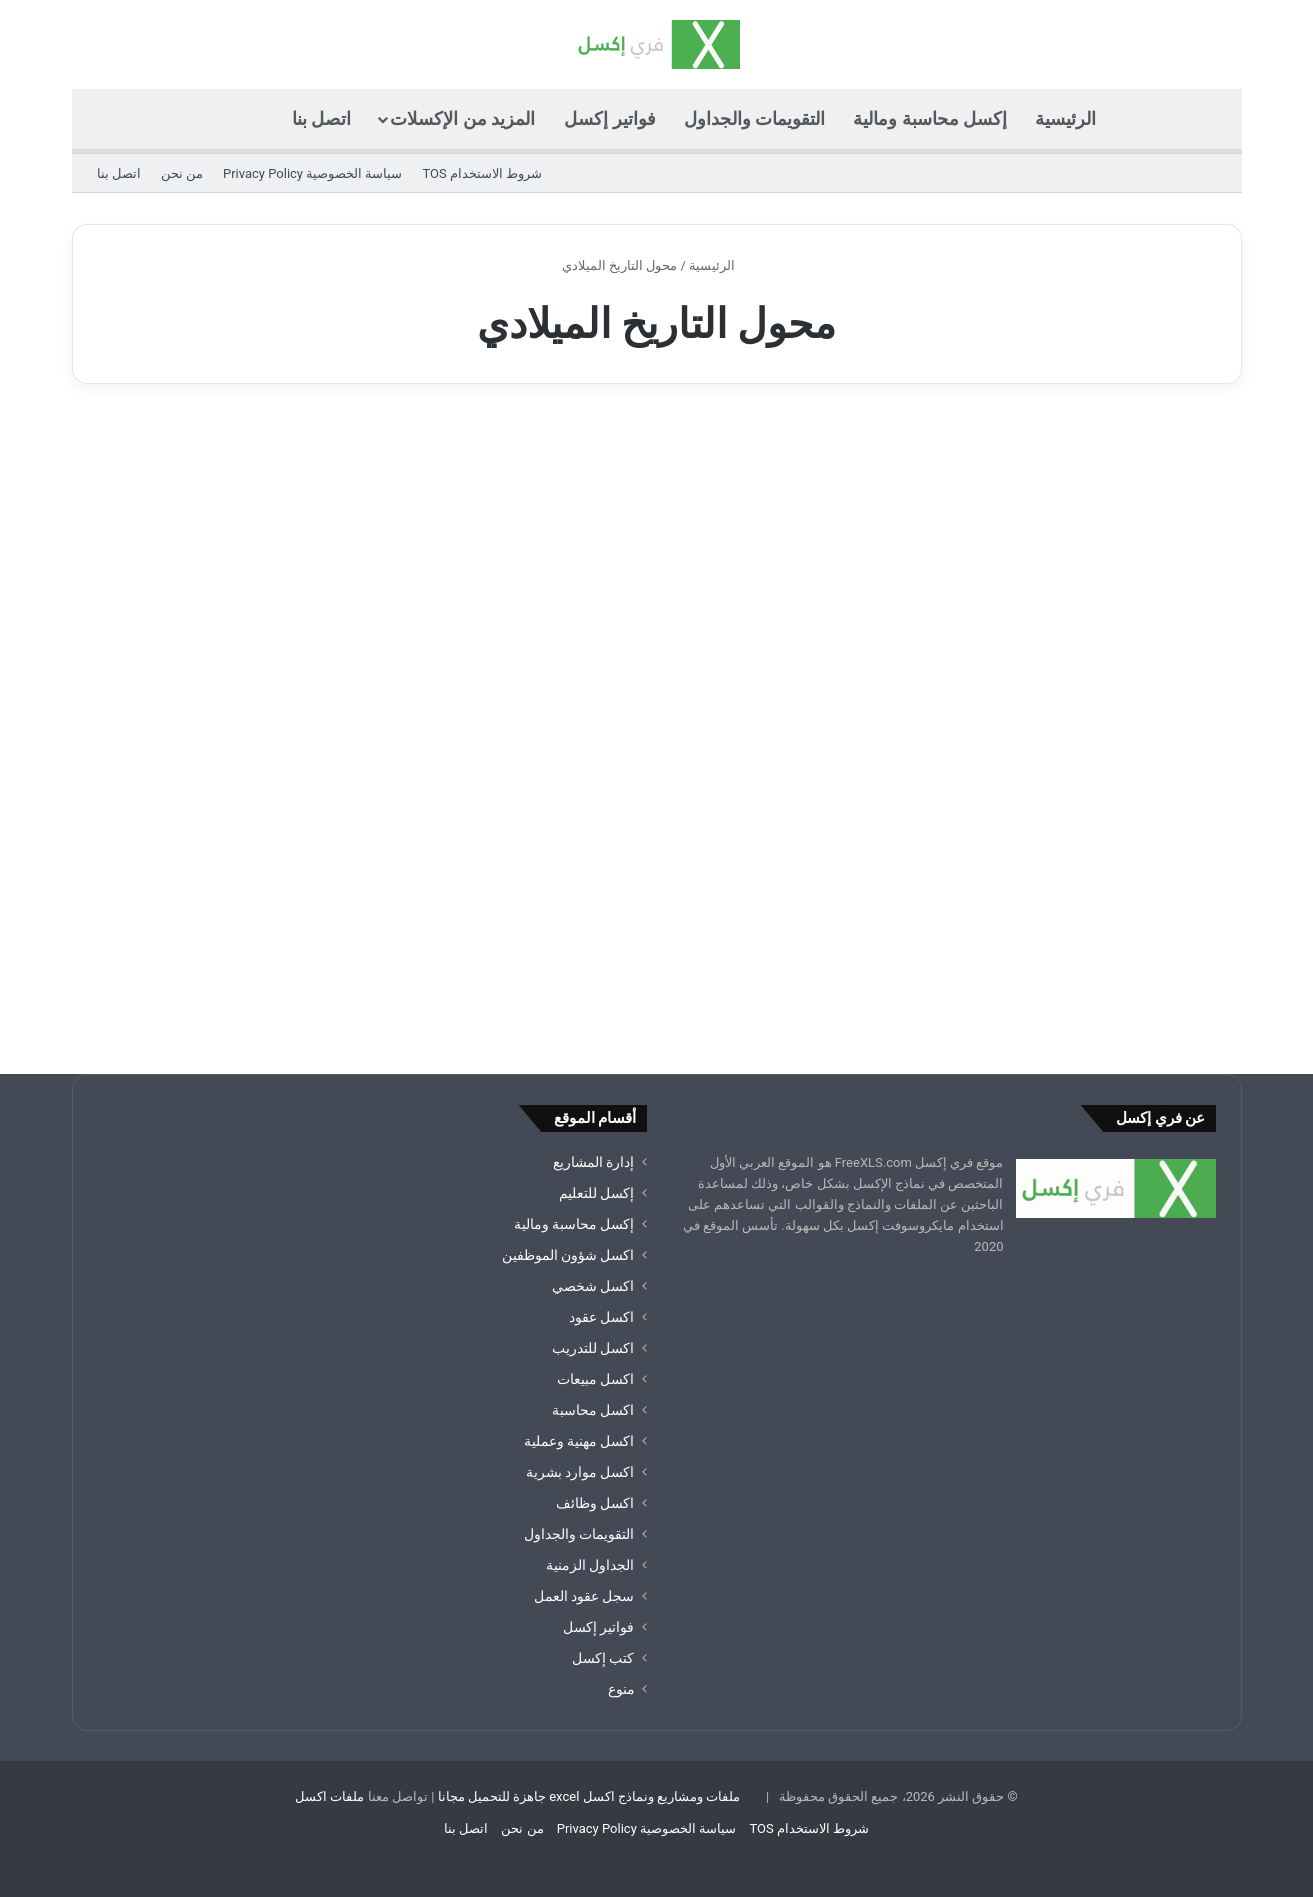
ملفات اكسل (329, 1796)
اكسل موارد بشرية (580, 1472)
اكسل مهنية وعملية (579, 1441)
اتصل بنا (321, 118)
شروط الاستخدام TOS (482, 173)
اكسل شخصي (593, 1286)
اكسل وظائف (595, 1503)
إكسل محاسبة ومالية (930, 118)
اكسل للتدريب (593, 1348)
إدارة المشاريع (593, 1162)
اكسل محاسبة (593, 1410)
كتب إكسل (603, 1658)
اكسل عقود (601, 1317)
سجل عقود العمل (584, 1596)
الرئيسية (1065, 118)
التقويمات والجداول (754, 118)
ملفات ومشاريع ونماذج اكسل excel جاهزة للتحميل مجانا (589, 1796)
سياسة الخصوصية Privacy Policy (312, 173)
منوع (621, 1689)
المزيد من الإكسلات (462, 118)
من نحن (182, 173)
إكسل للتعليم (596, 1193)
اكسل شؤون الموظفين (568, 1255)
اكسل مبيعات (595, 1379)
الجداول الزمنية (590, 1565)
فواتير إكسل (609, 118)
